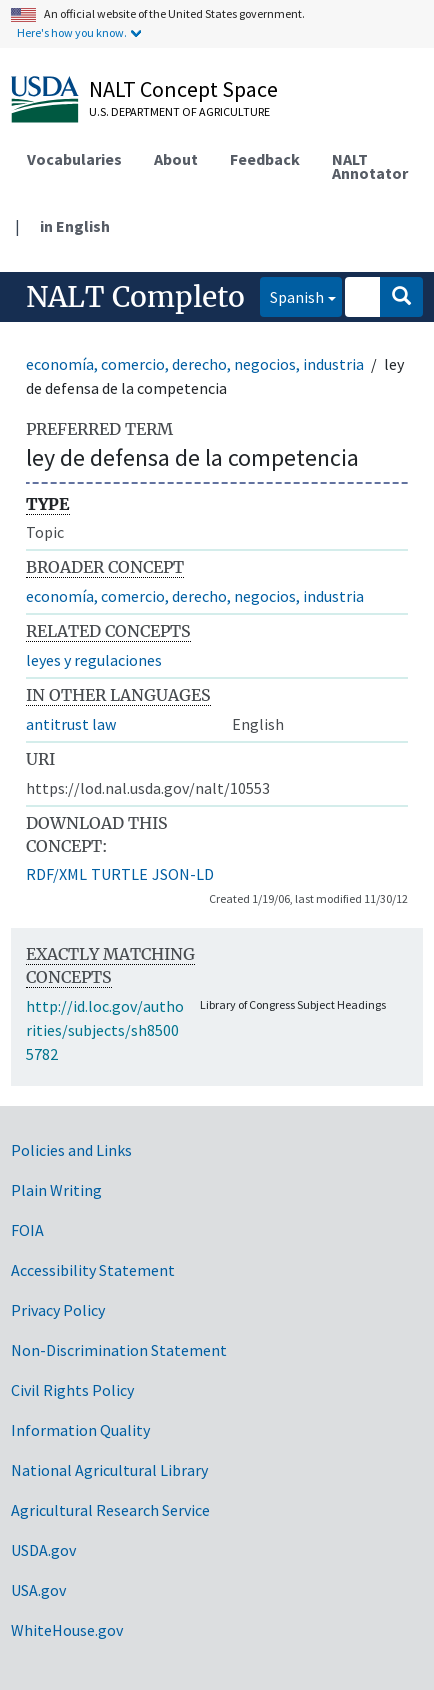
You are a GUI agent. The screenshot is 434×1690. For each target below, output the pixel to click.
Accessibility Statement (93, 1270)
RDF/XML (56, 874)
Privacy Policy (58, 1310)
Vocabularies (74, 159)
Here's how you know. (72, 32)
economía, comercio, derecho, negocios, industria (195, 364)
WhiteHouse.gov (67, 1630)
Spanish (292, 295)
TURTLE (119, 874)
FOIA (27, 1230)
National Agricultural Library (109, 1470)
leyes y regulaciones (94, 660)
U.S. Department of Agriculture (179, 111)
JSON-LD (183, 874)
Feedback (265, 159)
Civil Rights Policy (72, 1390)
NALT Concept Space (183, 89)
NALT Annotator (370, 166)
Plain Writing (56, 1190)
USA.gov (38, 1590)
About (176, 159)
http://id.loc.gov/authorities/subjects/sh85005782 (105, 1030)
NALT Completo (135, 297)
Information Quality (80, 1430)
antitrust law (71, 724)
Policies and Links (71, 1150)
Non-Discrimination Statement (119, 1350)
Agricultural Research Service (110, 1510)
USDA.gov (43, 1550)
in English (75, 226)
